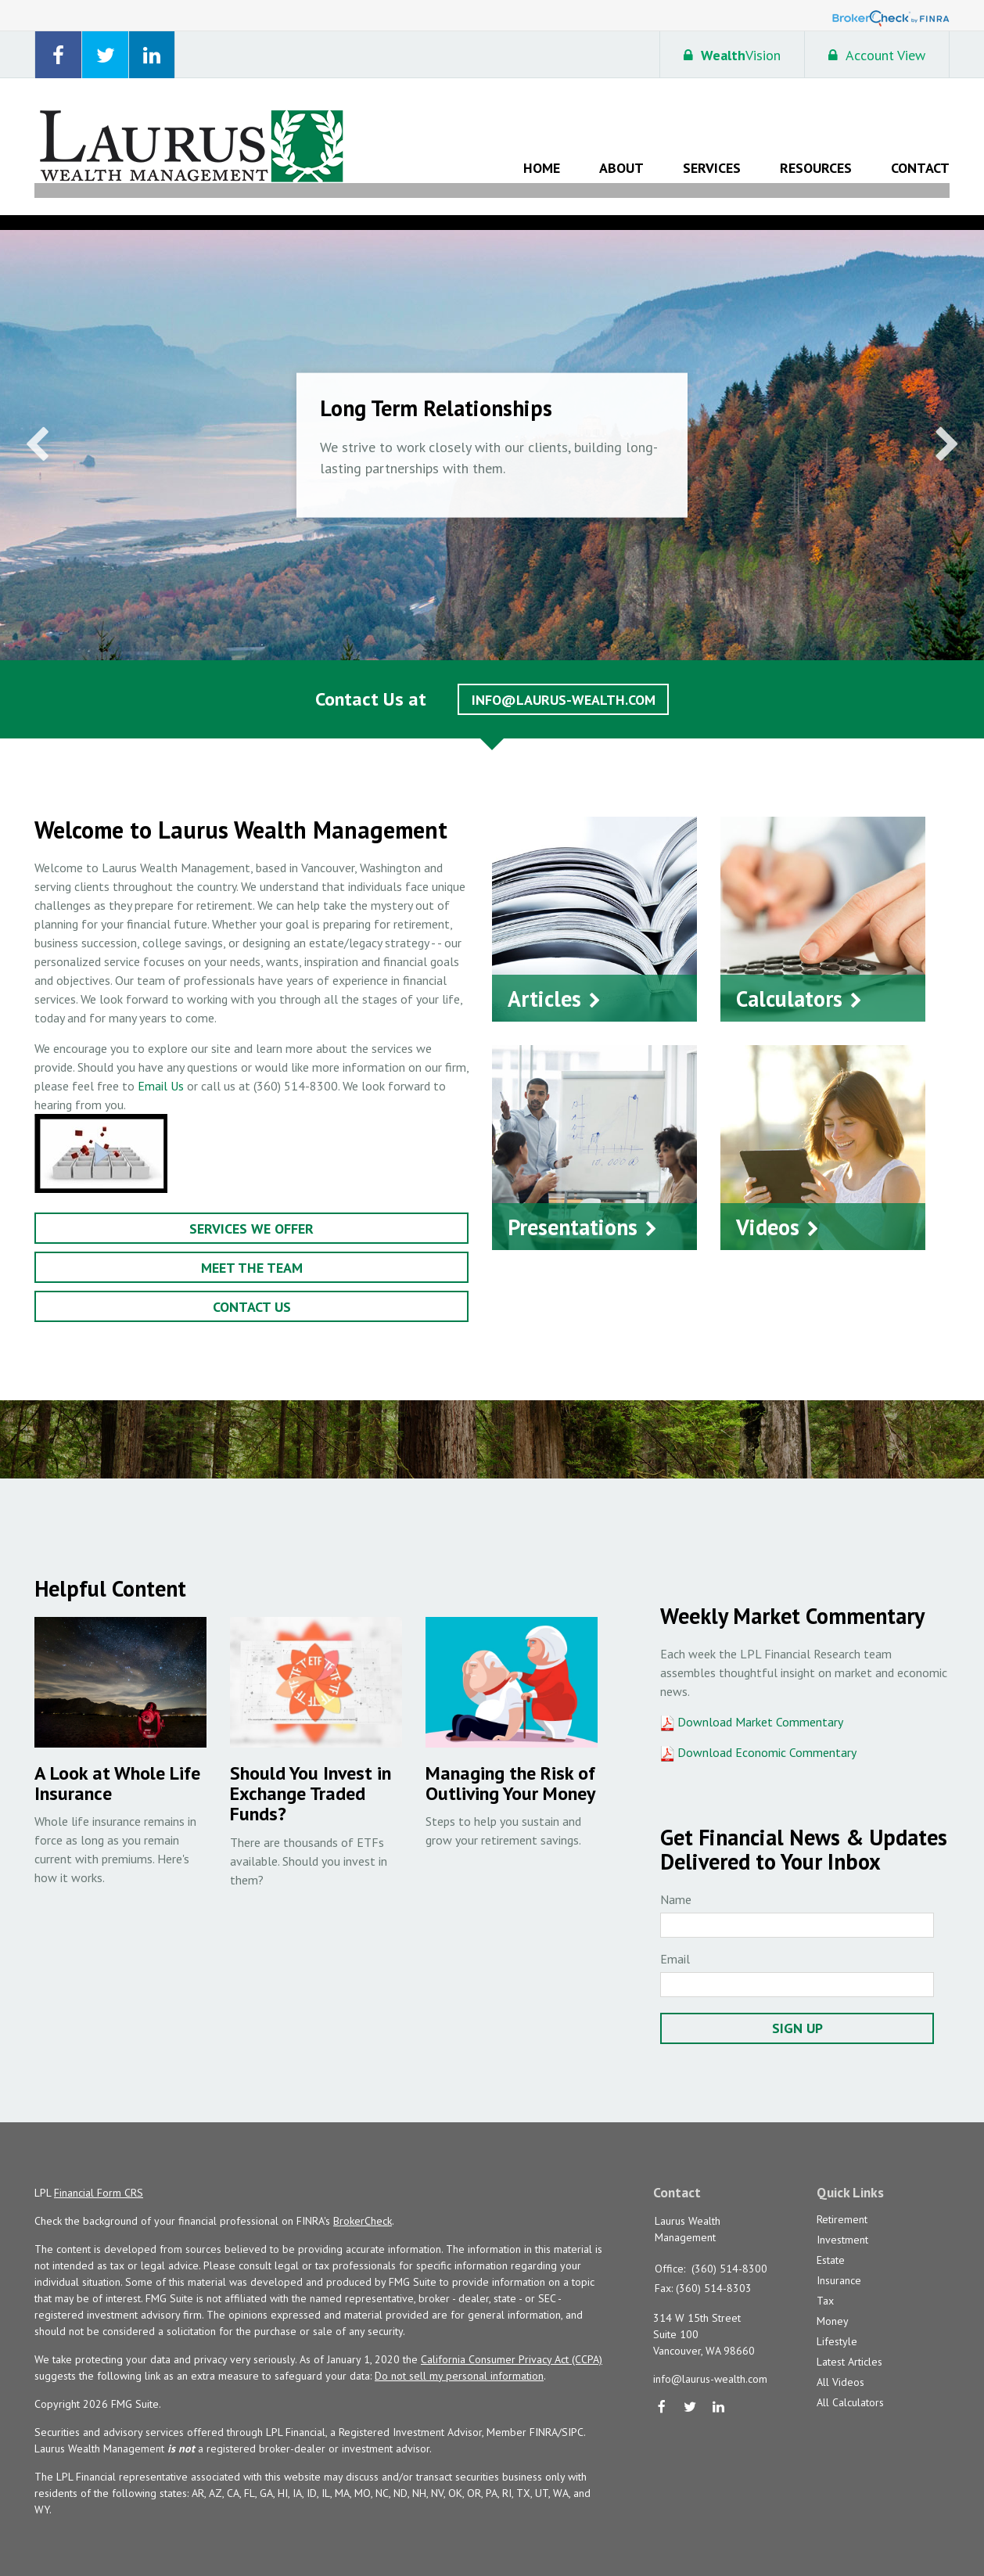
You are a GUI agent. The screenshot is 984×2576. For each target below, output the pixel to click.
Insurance (839, 2265)
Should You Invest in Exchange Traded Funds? (310, 1779)
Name (675, 1883)
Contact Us (252, 1292)
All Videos (840, 2366)
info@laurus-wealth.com (563, 685)
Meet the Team (252, 1253)
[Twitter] (690, 2392)
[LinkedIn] (719, 2392)
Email (675, 1942)
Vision (732, 55)
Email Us (161, 1071)
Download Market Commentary (758, 1707)
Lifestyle (837, 2326)
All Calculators (850, 2387)
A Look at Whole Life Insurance (117, 1768)
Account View (876, 55)
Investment (842, 2224)
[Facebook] (662, 2392)
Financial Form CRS (98, 2176)
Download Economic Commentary (765, 1737)
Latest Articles (849, 2346)
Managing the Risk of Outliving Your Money (510, 1768)
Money (833, 2305)
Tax (825, 2285)
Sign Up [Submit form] (797, 2012)
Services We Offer (251, 1214)
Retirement (842, 2204)
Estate (831, 2244)
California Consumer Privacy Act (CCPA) (511, 2343)
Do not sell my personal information (459, 2359)
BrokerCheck (362, 2204)
